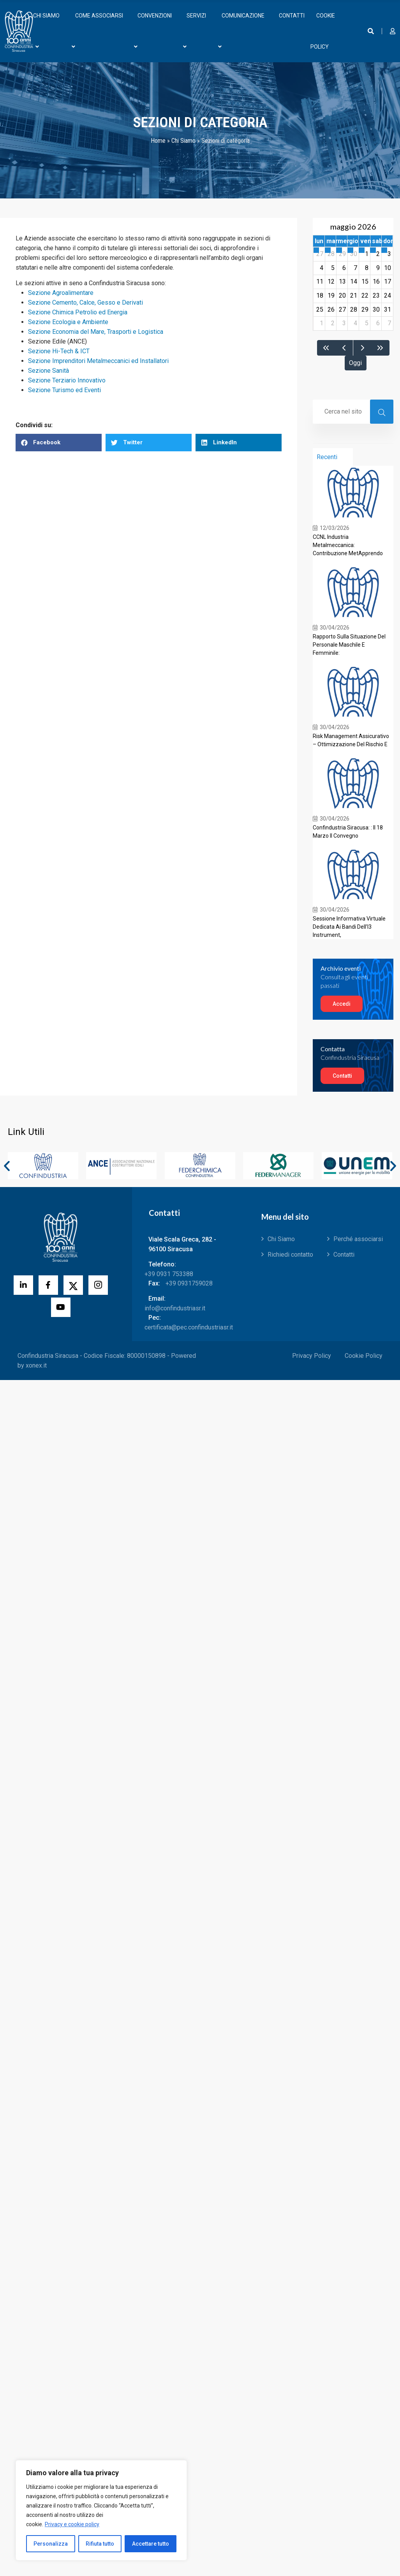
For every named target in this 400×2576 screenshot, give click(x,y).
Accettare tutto (150, 2544)
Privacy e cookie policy (72, 2524)
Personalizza (50, 2544)
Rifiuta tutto (100, 2544)
